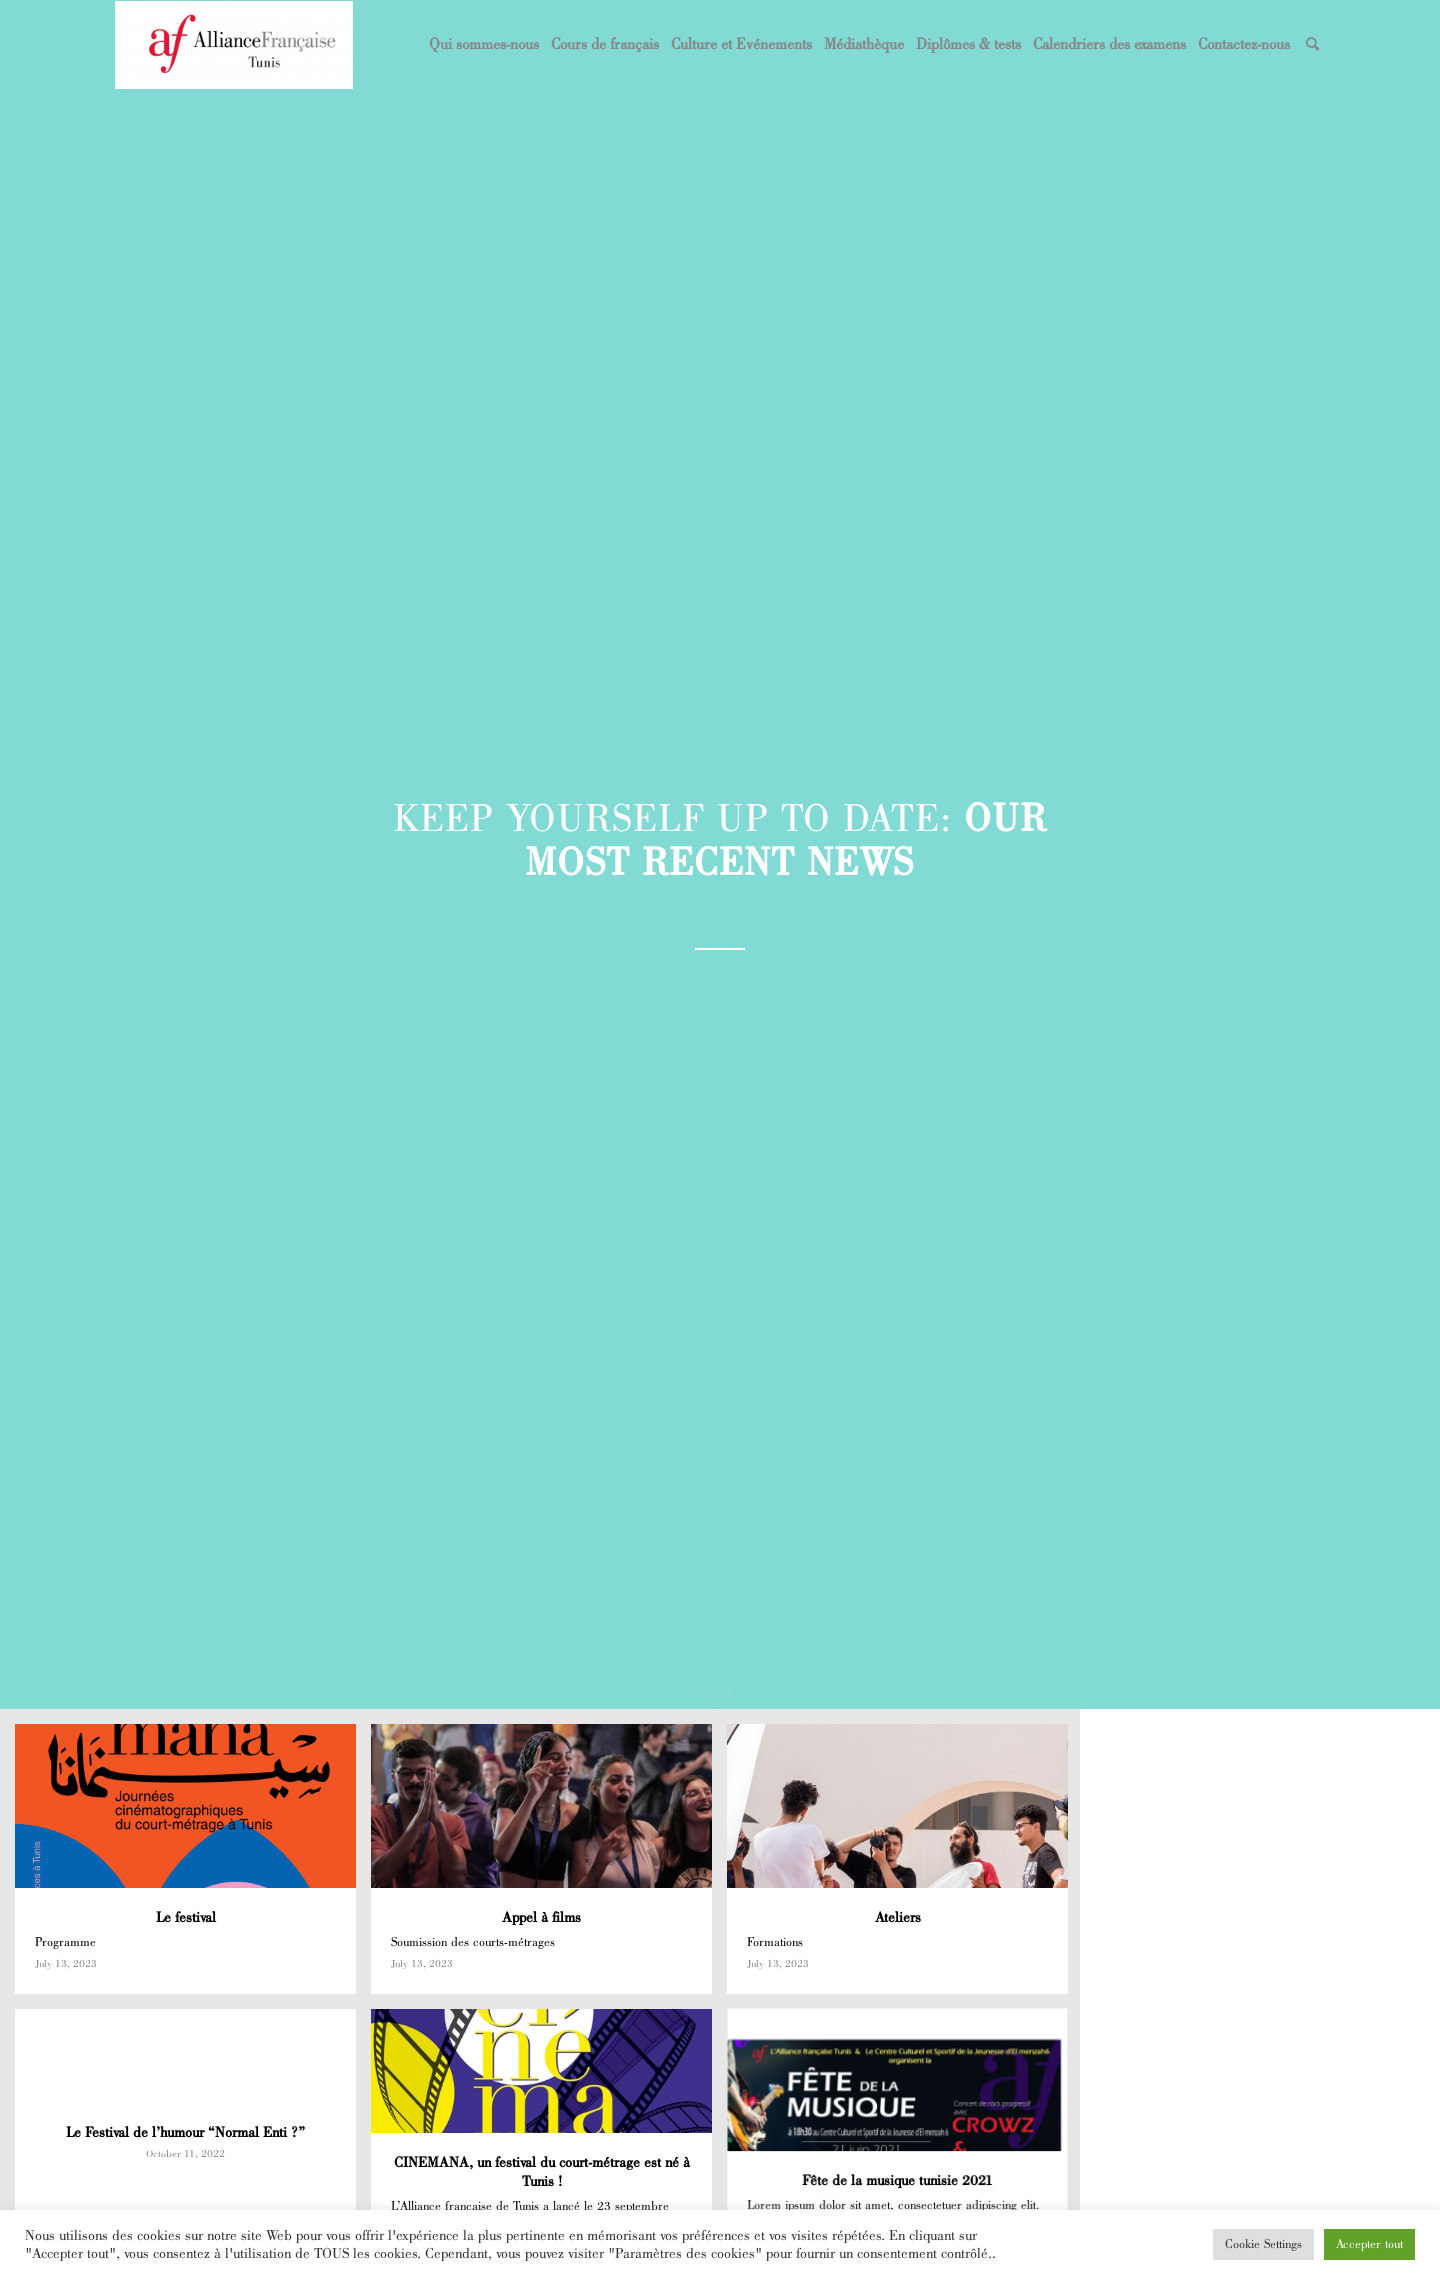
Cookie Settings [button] (1263, 2244)
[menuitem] (484, 45)
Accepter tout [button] (1369, 2244)
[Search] (1312, 45)
